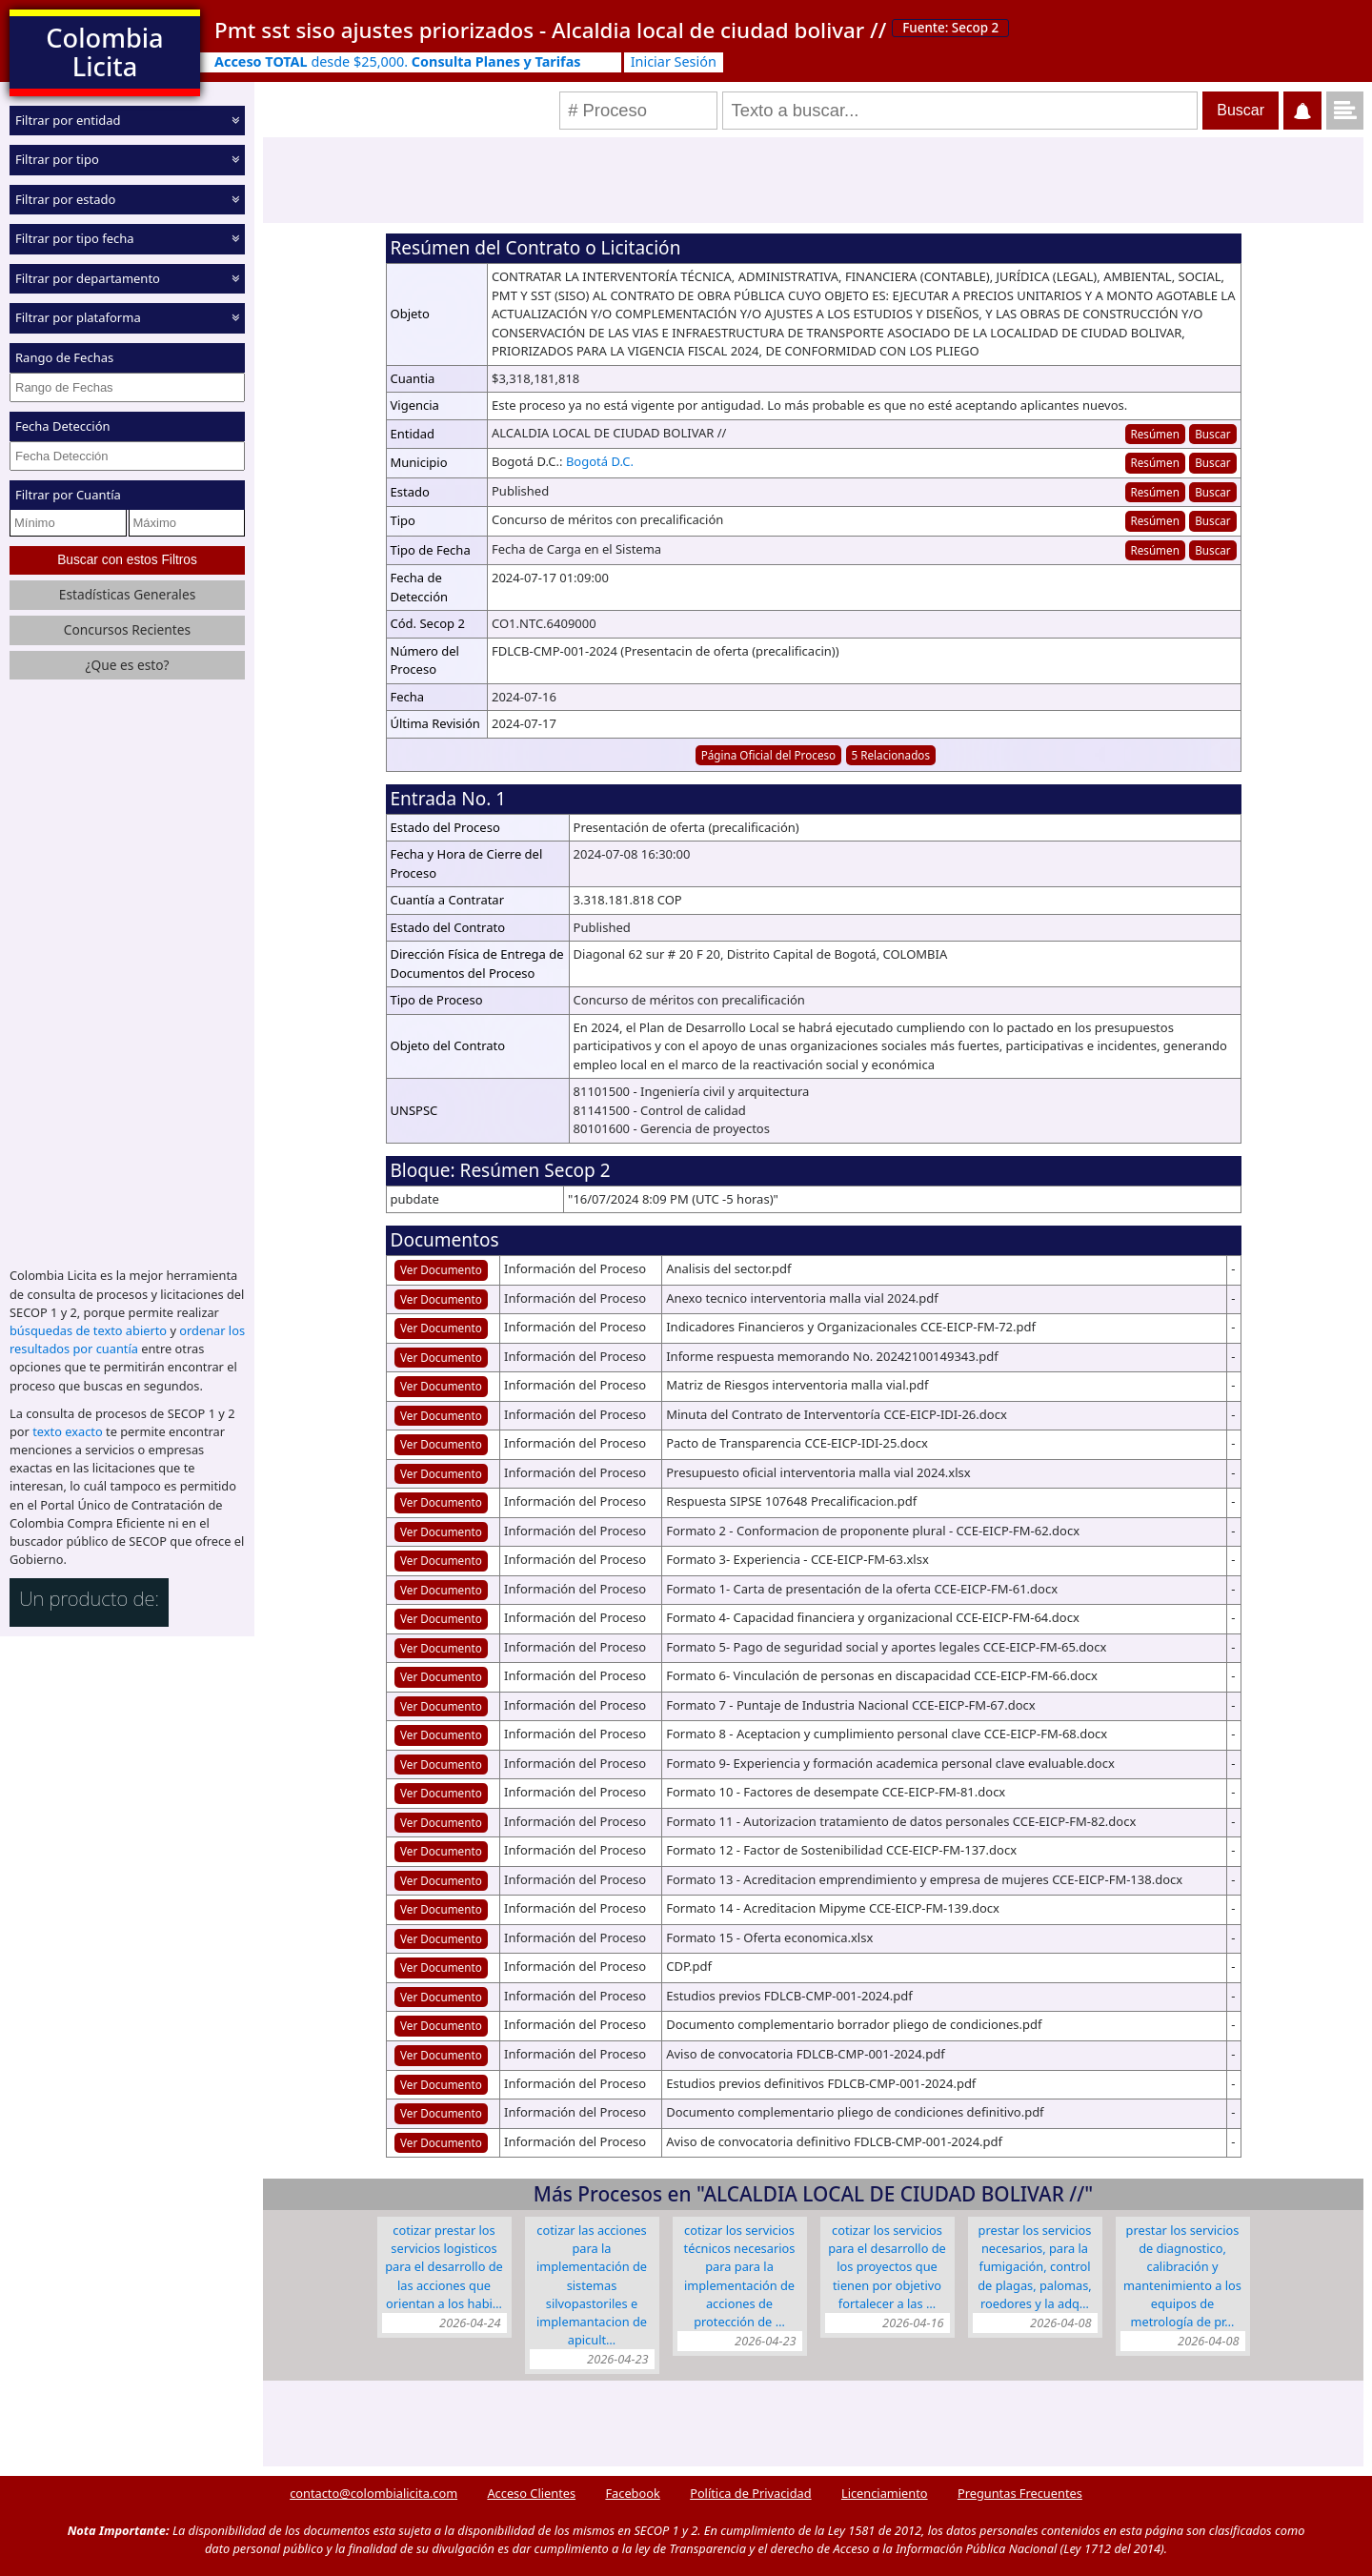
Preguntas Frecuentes (1020, 2493)
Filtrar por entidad (68, 120)
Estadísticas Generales (127, 594)
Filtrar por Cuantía (68, 494)
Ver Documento (441, 1269)
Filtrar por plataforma (78, 317)
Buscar (1212, 433)
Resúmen (1154, 433)
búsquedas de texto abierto (88, 1330)
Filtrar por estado (65, 199)
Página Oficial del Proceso (769, 754)
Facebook (632, 2493)
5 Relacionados (891, 754)
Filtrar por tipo (57, 159)
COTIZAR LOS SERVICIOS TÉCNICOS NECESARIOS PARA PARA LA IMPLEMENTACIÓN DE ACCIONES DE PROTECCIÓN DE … (740, 2275)
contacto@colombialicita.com (373, 2493)
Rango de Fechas (64, 357)
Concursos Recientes (127, 629)
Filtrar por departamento (87, 278)
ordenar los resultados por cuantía (127, 1339)
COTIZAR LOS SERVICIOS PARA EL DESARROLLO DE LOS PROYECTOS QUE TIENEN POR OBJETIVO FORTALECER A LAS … (887, 2266)
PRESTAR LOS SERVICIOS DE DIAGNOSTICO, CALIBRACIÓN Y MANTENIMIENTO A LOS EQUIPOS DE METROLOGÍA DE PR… (1182, 2275)
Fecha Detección (63, 426)
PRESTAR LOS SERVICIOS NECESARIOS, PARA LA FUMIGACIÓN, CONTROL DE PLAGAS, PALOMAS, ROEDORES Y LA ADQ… (1035, 2266)
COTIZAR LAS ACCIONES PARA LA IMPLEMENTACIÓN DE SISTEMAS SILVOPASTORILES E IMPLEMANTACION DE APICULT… (591, 2284)
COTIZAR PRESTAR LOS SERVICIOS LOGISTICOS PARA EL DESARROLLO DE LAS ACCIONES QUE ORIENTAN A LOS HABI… (444, 2266)
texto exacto (67, 1431)
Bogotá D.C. (600, 461)
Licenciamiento (884, 2493)
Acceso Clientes (531, 2493)
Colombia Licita (104, 52)
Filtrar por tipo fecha (74, 238)
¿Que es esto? (127, 665)
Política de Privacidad (750, 2493)
